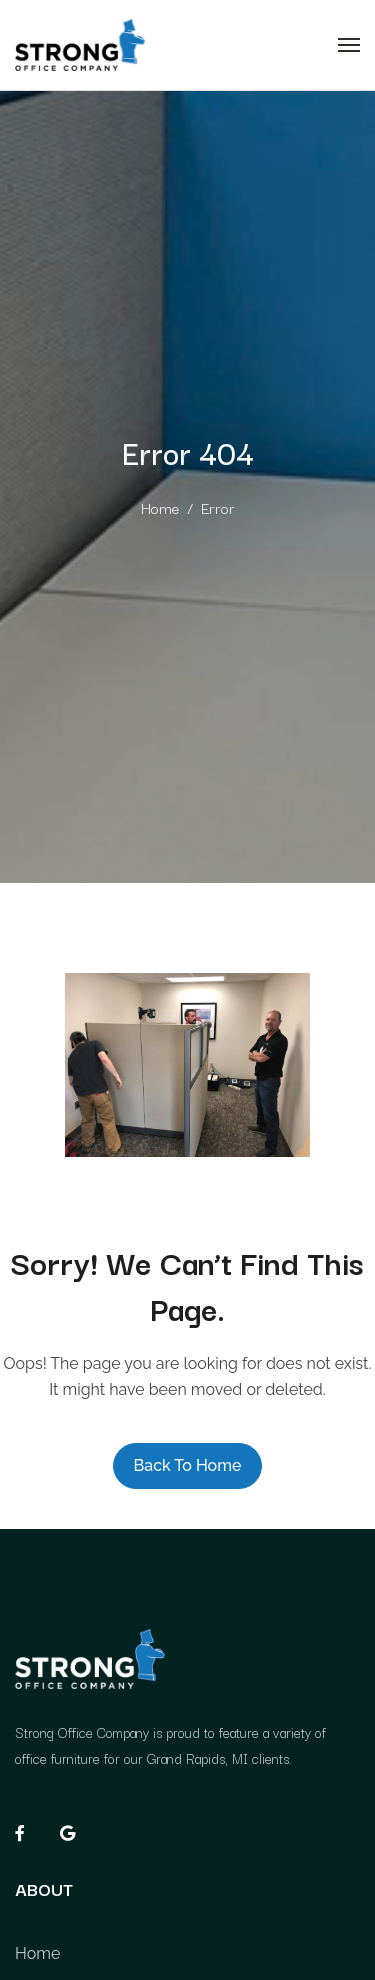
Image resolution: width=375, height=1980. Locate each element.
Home (160, 507)
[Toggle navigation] (349, 45)
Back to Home (188, 1465)
